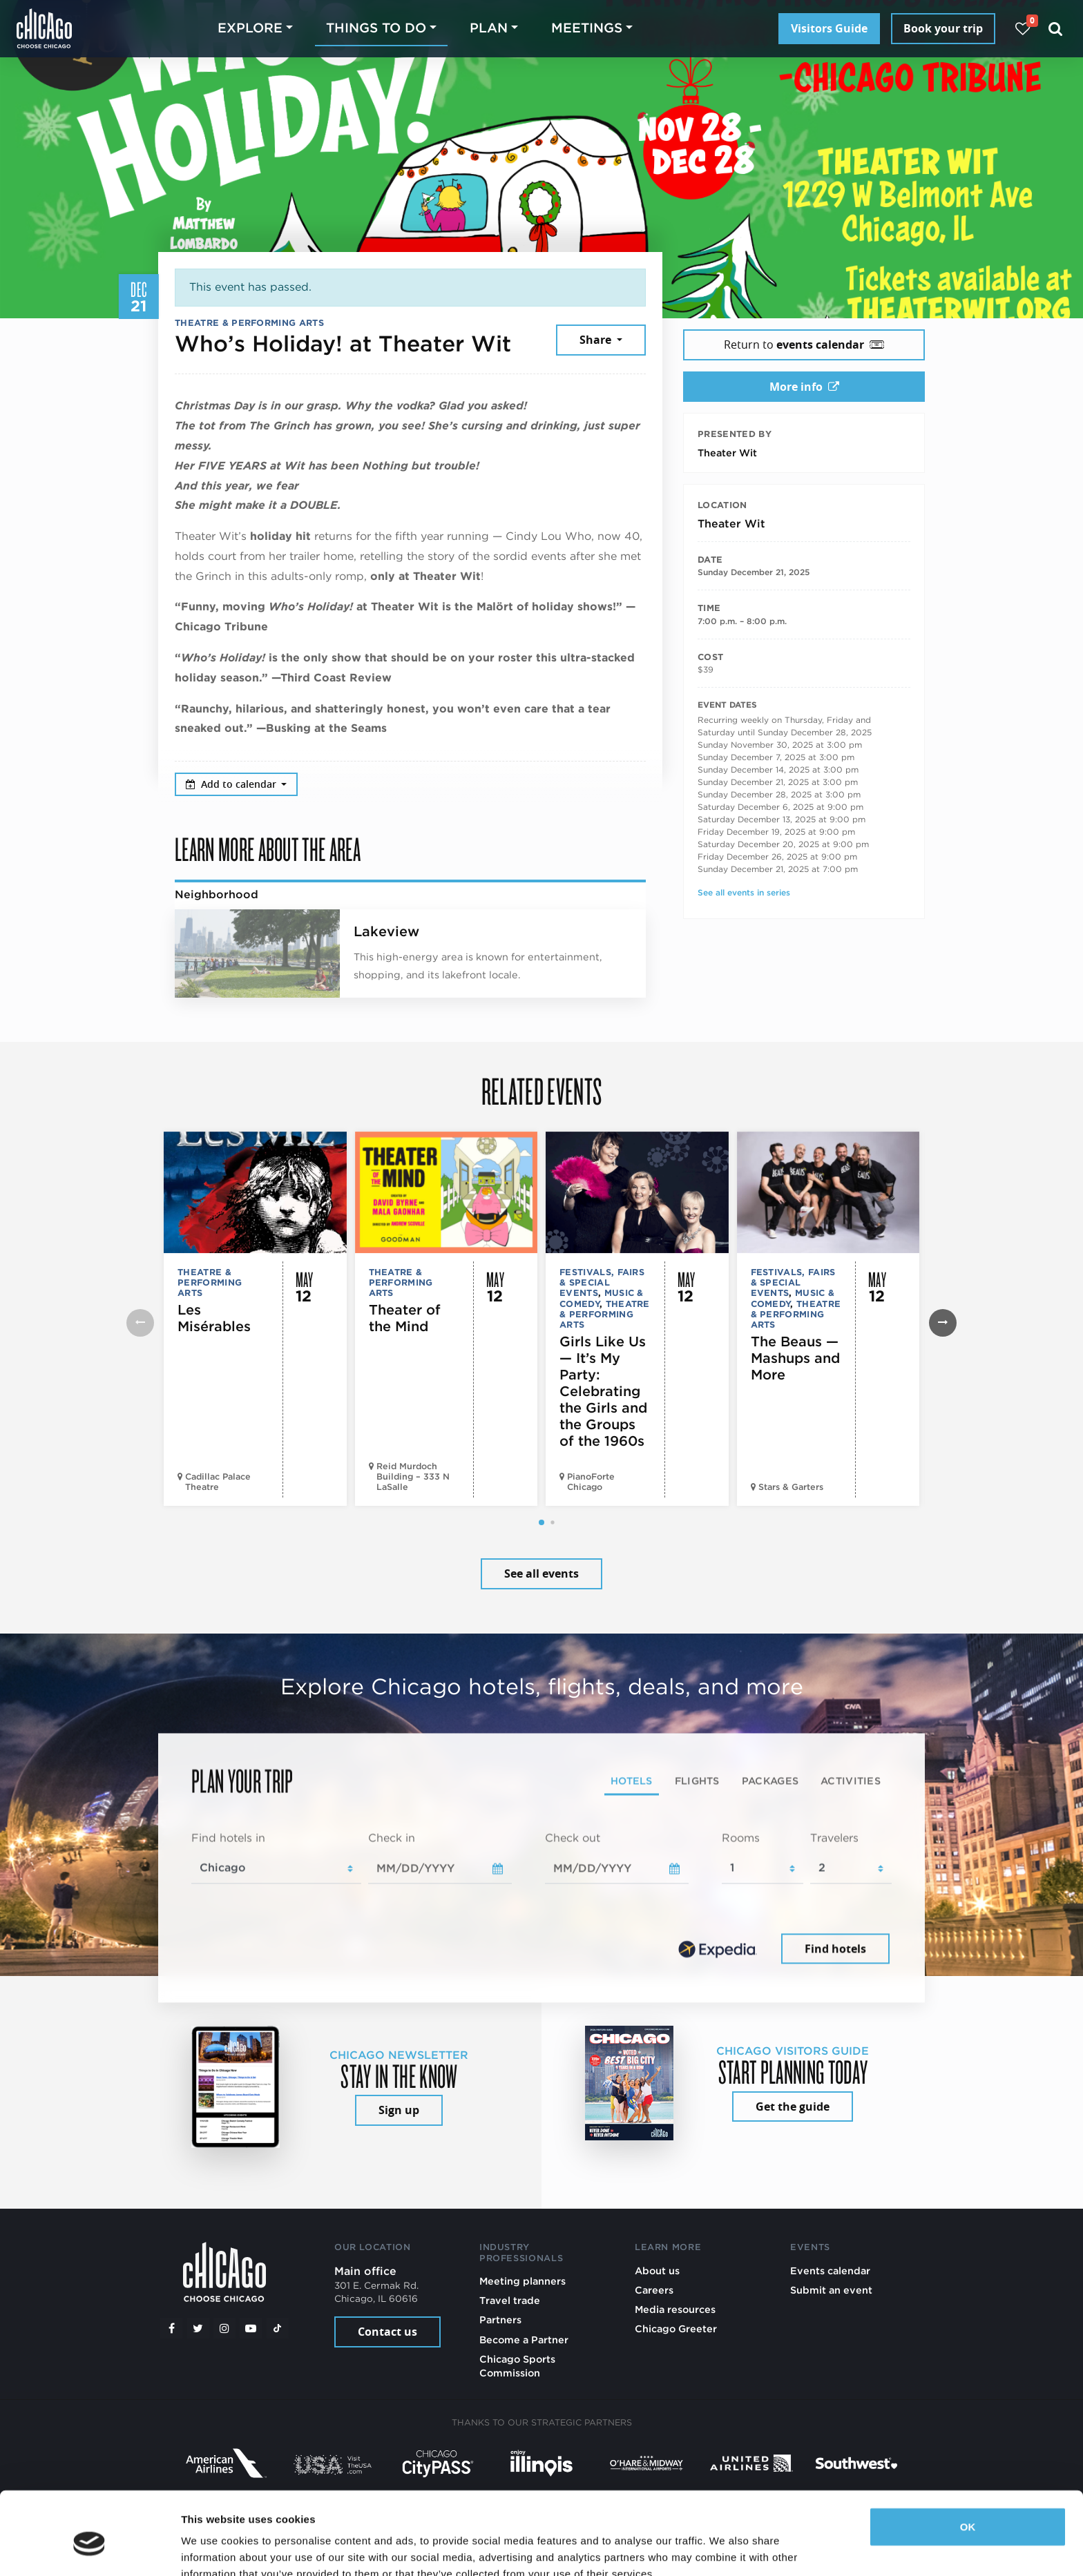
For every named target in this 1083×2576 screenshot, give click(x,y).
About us (657, 2270)
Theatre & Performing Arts (249, 323)
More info (804, 386)
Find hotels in (228, 1837)
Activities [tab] (851, 1781)
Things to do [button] (376, 28)
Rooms (741, 1837)
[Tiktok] (278, 2328)
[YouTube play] (251, 2328)
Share (596, 339)
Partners (500, 2319)
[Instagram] (224, 2328)
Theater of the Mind (405, 1318)
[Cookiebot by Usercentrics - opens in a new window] (89, 2549)
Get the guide (793, 2106)
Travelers (834, 1837)
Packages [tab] (770, 1781)
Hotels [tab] (632, 1781)
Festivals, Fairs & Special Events (601, 1283)
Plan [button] (489, 28)
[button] (541, 1522)
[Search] (1055, 28)
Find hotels (835, 1948)
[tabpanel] (541, 1898)
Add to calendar (232, 784)
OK (968, 2464)
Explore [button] (250, 28)
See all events (541, 1573)
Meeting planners (522, 2281)
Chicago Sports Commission (517, 2366)
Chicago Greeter (676, 2328)
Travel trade (509, 2300)
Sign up (398, 2110)
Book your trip (943, 28)
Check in (391, 1837)
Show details (213, 2549)
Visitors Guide (829, 28)
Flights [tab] (697, 1781)
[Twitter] (198, 2328)
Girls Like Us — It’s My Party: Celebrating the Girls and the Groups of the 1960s (603, 1391)
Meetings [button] (586, 28)
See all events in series (744, 892)
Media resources (675, 2309)
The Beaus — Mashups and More (795, 1358)
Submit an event (831, 2290)
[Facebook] (171, 2328)
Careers (654, 2290)
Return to (804, 344)
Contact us (387, 2331)
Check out (572, 1837)
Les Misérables (214, 1318)
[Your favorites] (1022, 28)
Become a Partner (523, 2339)
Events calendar (830, 2270)
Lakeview (386, 931)
